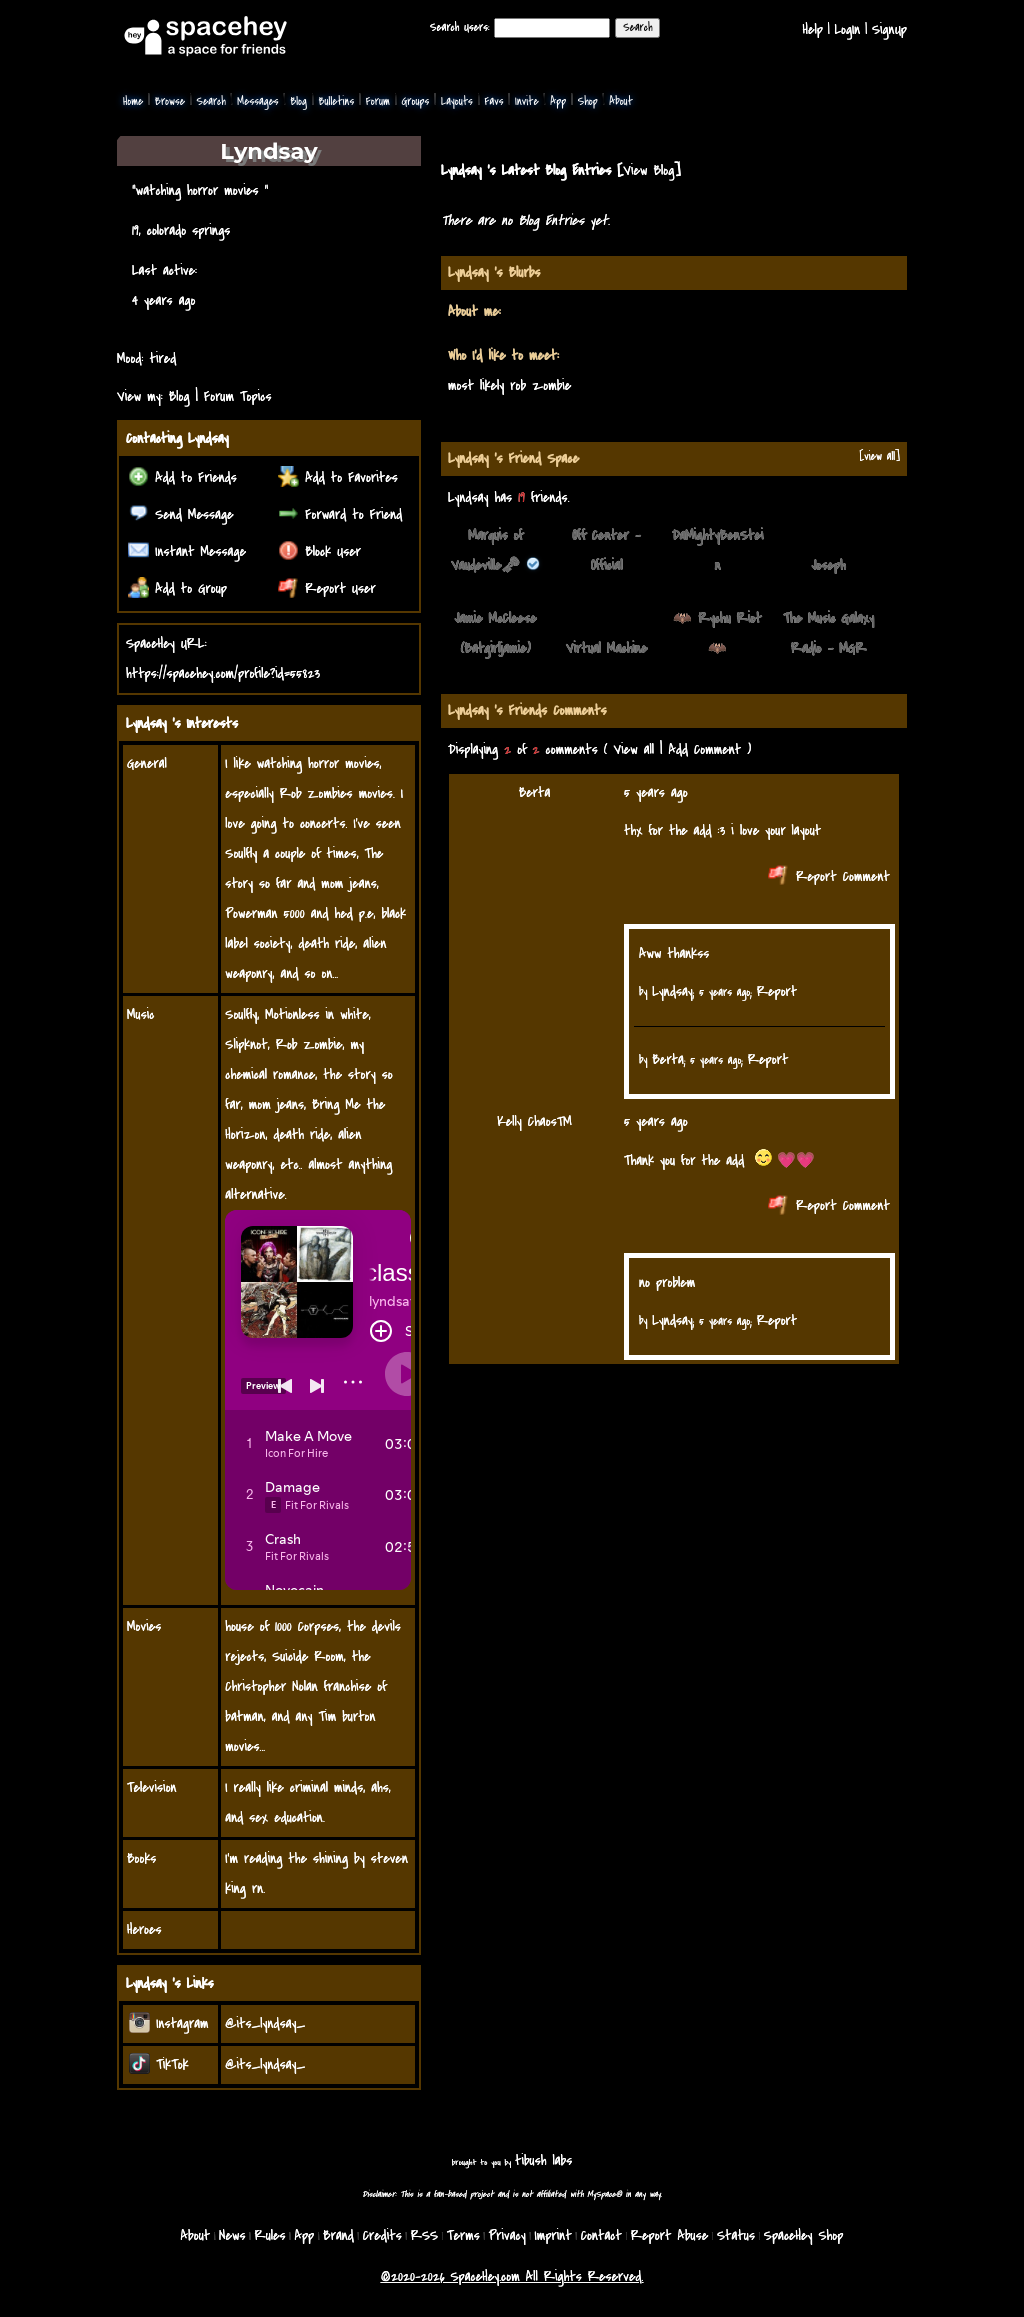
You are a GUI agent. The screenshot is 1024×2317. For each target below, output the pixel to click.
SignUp (889, 29)
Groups (415, 101)
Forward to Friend (340, 514)
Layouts (457, 101)
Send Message (181, 514)
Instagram (169, 2023)
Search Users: (460, 27)
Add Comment (704, 749)
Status (736, 2235)
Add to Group (178, 588)
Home (133, 101)
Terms (463, 2235)
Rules (269, 2235)
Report (777, 991)
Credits (382, 2235)
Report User (327, 588)
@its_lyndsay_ (265, 2023)
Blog (298, 101)
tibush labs (543, 2160)
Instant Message (187, 551)
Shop (588, 101)
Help (813, 29)
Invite (527, 101)
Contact (601, 2235)
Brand (338, 2235)
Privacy (507, 2235)
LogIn (847, 29)
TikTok (159, 2064)
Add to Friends (182, 477)
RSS (424, 2235)
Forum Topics (238, 396)
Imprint (553, 2235)
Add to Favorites (338, 477)
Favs (493, 101)
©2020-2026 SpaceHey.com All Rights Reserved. (512, 2276)
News (232, 2235)
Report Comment (829, 876)
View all (634, 749)
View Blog (648, 170)
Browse (170, 101)
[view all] (879, 456)
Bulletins (336, 101)
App (558, 101)
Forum (378, 101)
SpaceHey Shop (804, 2235)
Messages (257, 101)
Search (637, 27)
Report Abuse (669, 2235)
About (621, 101)
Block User (320, 551)
